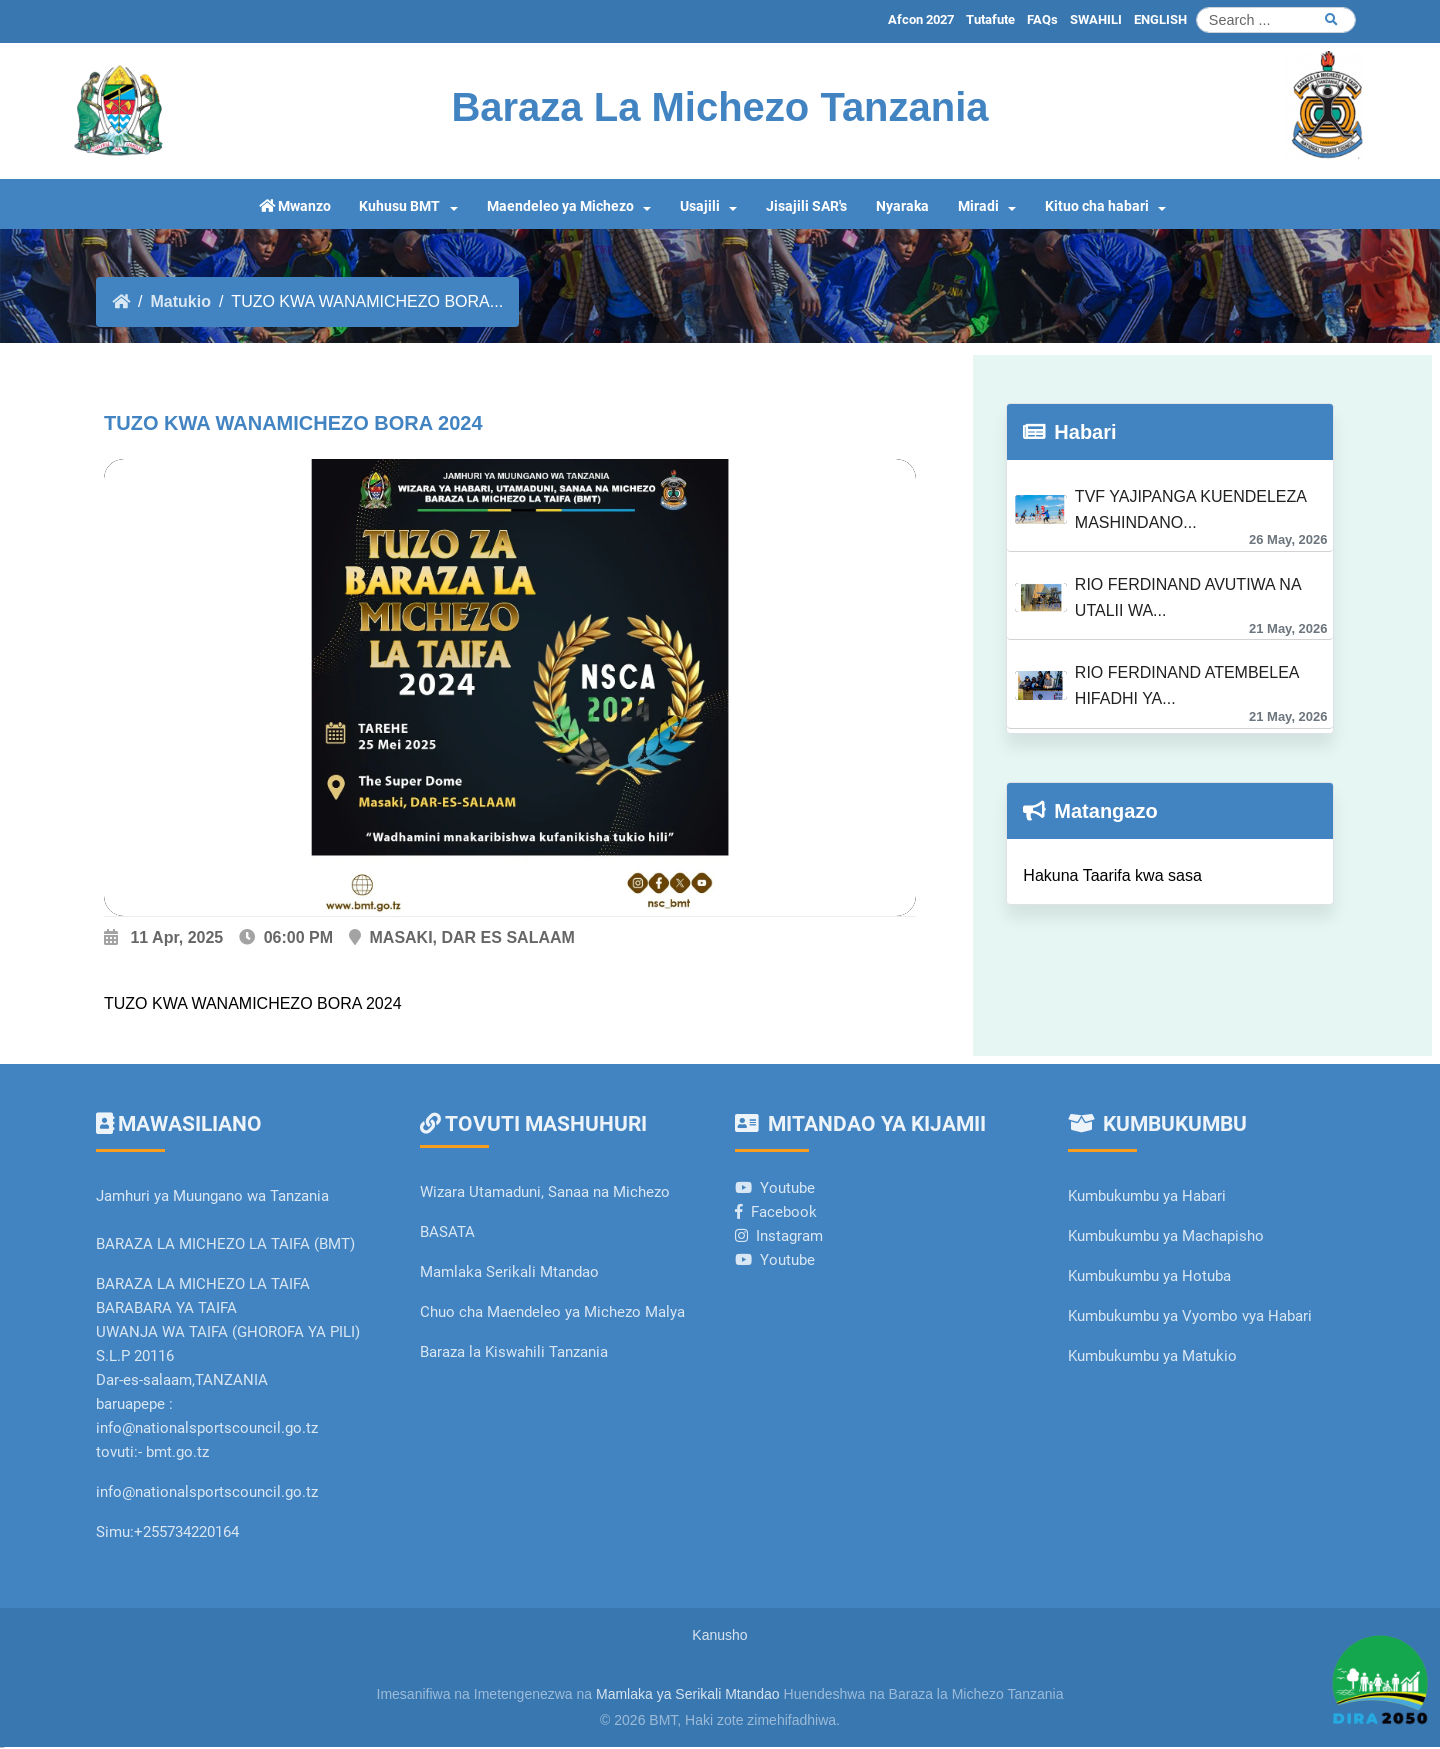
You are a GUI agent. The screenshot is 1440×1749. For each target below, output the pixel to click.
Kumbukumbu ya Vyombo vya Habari (1190, 1316)
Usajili (700, 206)
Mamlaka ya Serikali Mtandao (688, 1694)
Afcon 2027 (921, 19)
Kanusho (719, 1635)
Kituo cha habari (1097, 206)
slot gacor (2, 1747)
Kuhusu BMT (399, 206)
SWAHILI (1096, 19)
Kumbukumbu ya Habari (1147, 1196)
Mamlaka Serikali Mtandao (509, 1272)
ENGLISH (1160, 19)
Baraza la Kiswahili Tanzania (514, 1352)
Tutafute (990, 19)
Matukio (180, 301)
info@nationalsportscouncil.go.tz (207, 1492)
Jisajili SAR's (806, 206)
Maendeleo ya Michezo (560, 206)
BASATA (447, 1232)
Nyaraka (902, 206)
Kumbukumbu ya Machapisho (1168, 1236)
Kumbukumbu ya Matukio (1152, 1356)
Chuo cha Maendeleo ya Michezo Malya (552, 1312)
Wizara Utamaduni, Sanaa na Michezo (545, 1192)
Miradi (978, 206)
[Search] (1276, 20)
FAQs (1042, 19)
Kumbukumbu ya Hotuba (1149, 1276)
